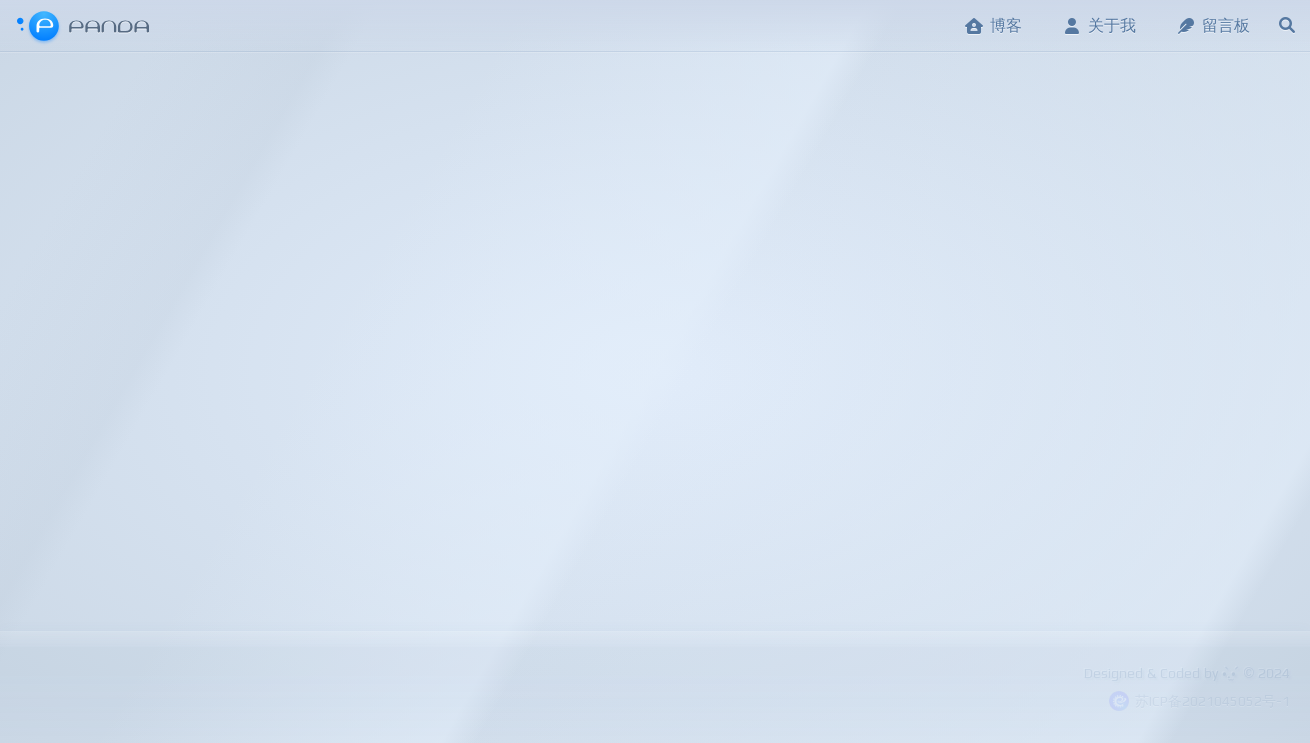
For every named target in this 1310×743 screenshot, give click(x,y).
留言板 (1213, 25)
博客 (993, 25)
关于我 (1099, 25)
